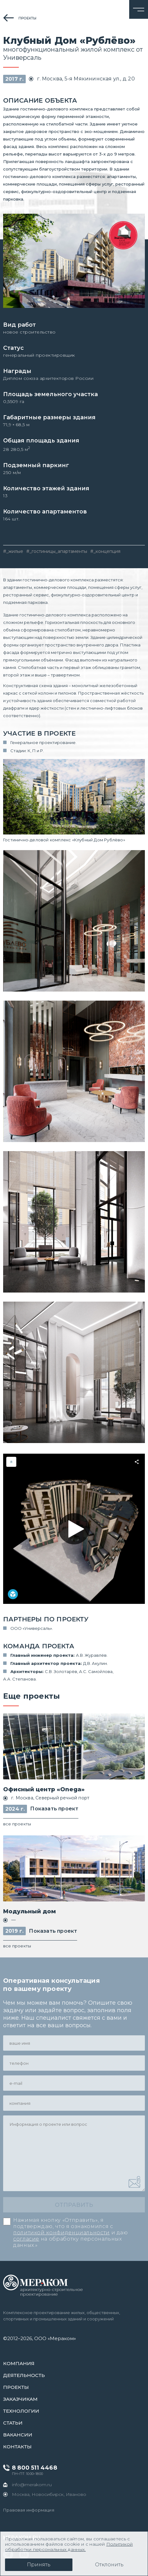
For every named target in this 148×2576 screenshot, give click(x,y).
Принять (38, 2565)
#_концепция (105, 551)
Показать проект (54, 1809)
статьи (13, 2423)
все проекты (17, 1824)
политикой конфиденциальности (61, 2233)
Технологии (21, 2411)
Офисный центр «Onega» (44, 1789)
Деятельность (24, 2375)
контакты (17, 2447)
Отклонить (109, 2565)
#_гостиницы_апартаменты (56, 551)
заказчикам (20, 2399)
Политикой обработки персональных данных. (69, 2546)
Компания (18, 2363)
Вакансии (17, 2435)
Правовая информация (28, 2509)
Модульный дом (29, 1911)
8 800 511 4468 (34, 2467)
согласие (26, 2239)
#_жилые (13, 551)
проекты (27, 18)
